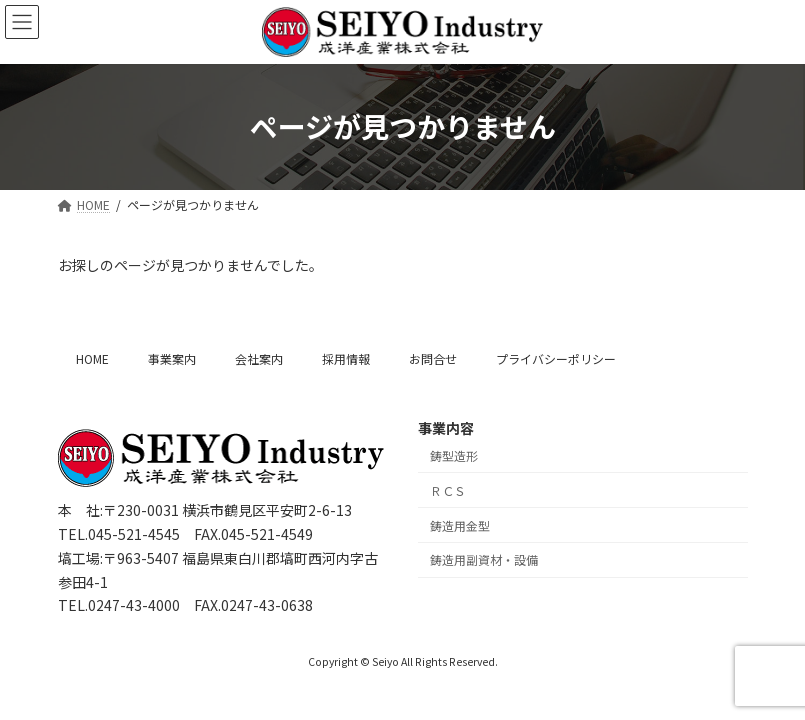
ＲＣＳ (448, 490)
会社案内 (259, 358)
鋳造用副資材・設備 (484, 559)
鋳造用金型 (460, 524)
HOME (92, 358)
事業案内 (172, 358)
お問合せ (433, 358)
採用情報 (346, 358)
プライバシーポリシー (556, 358)
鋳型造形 (454, 455)
